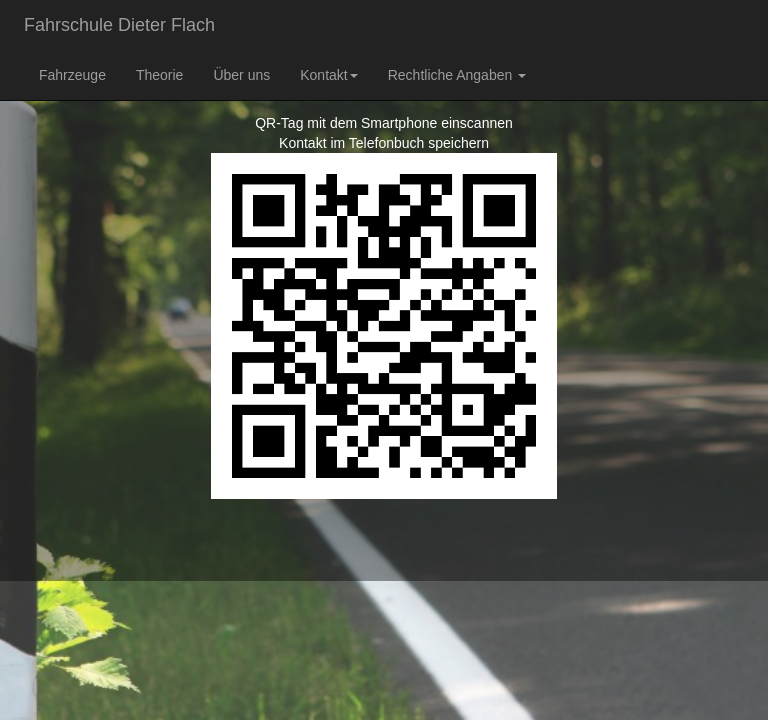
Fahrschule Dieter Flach (119, 25)
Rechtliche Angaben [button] (457, 75)
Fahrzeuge (72, 75)
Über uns (241, 75)
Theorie (159, 75)
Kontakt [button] (328, 75)
